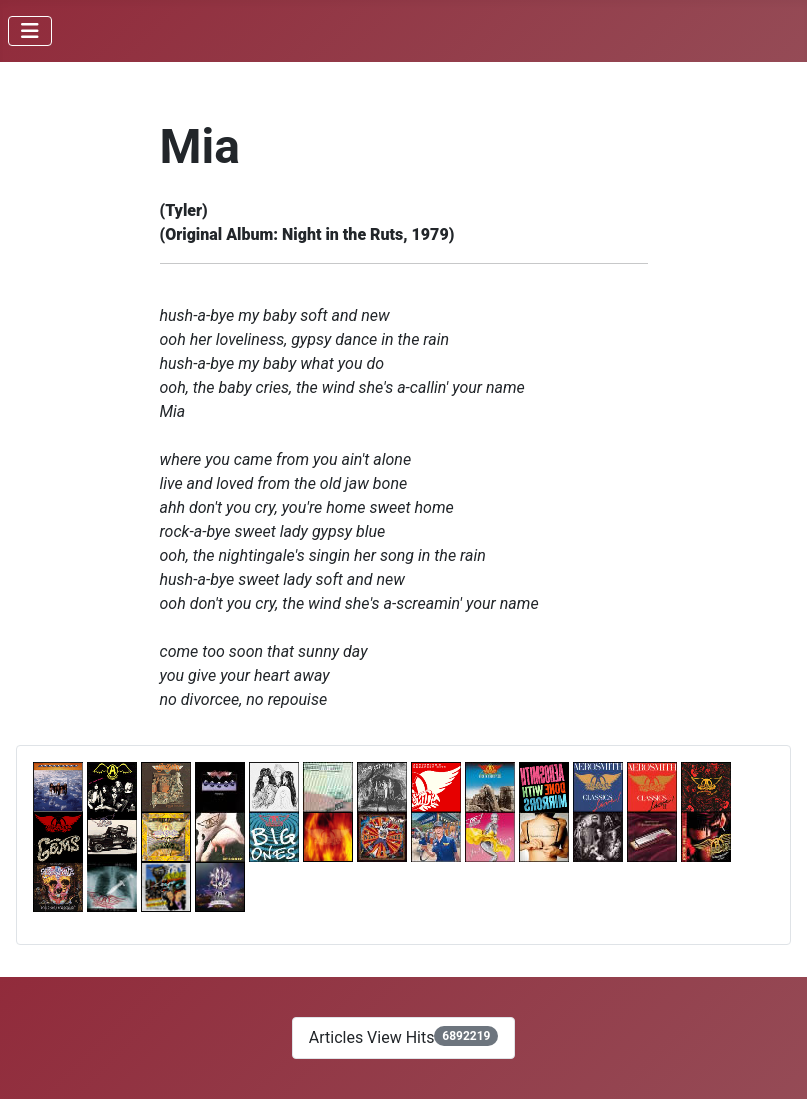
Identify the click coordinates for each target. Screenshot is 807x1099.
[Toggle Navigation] (30, 31)
